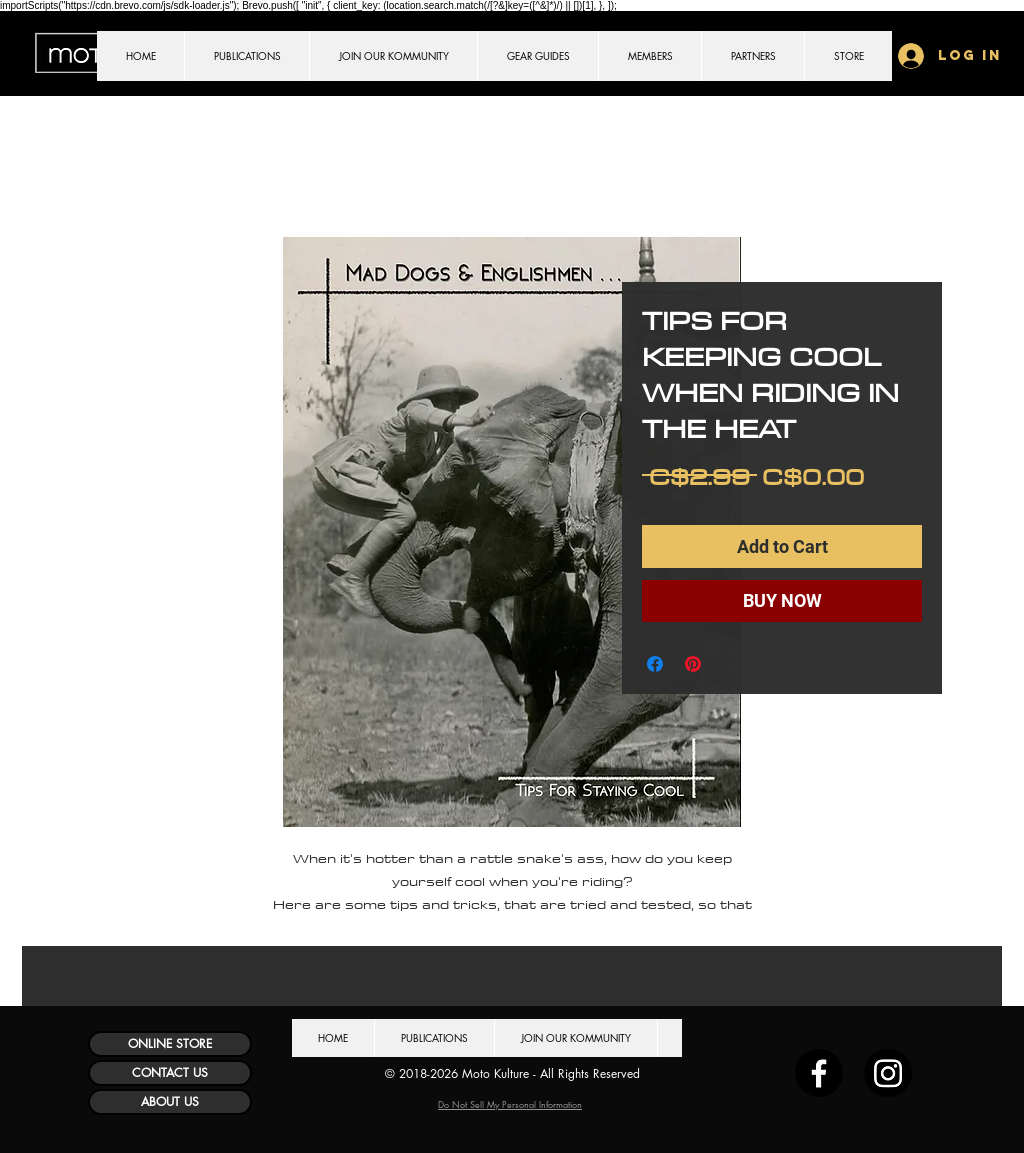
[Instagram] (888, 1073)
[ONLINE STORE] (170, 1044)
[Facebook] (819, 1073)
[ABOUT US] (170, 1102)
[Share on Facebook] (655, 664)
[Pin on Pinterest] (693, 664)
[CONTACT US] (170, 1073)
